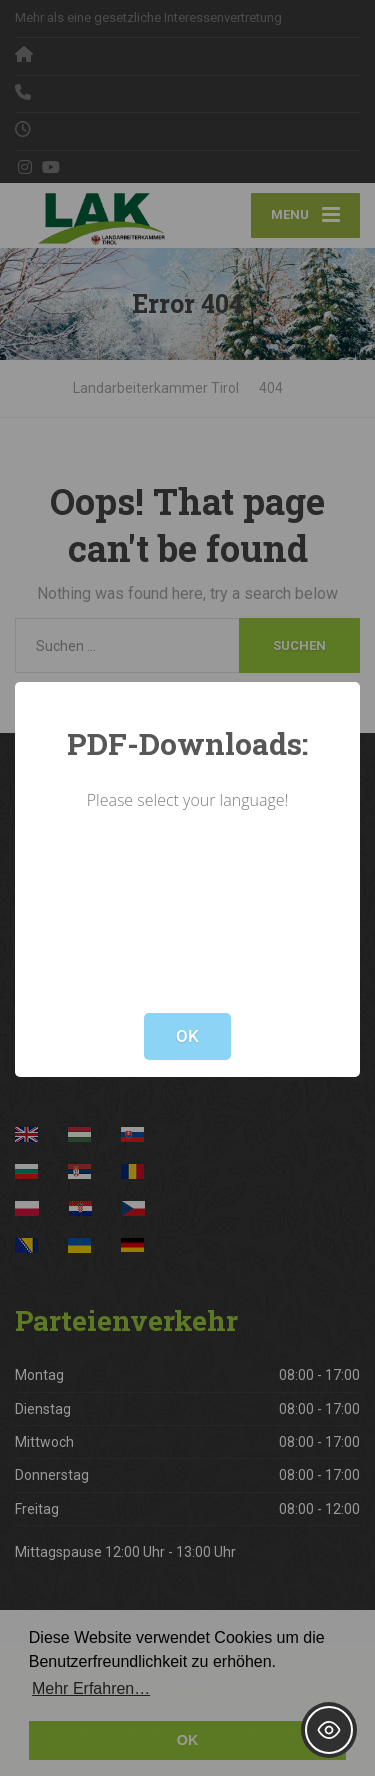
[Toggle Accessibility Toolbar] (329, 1730)
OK (187, 1036)
